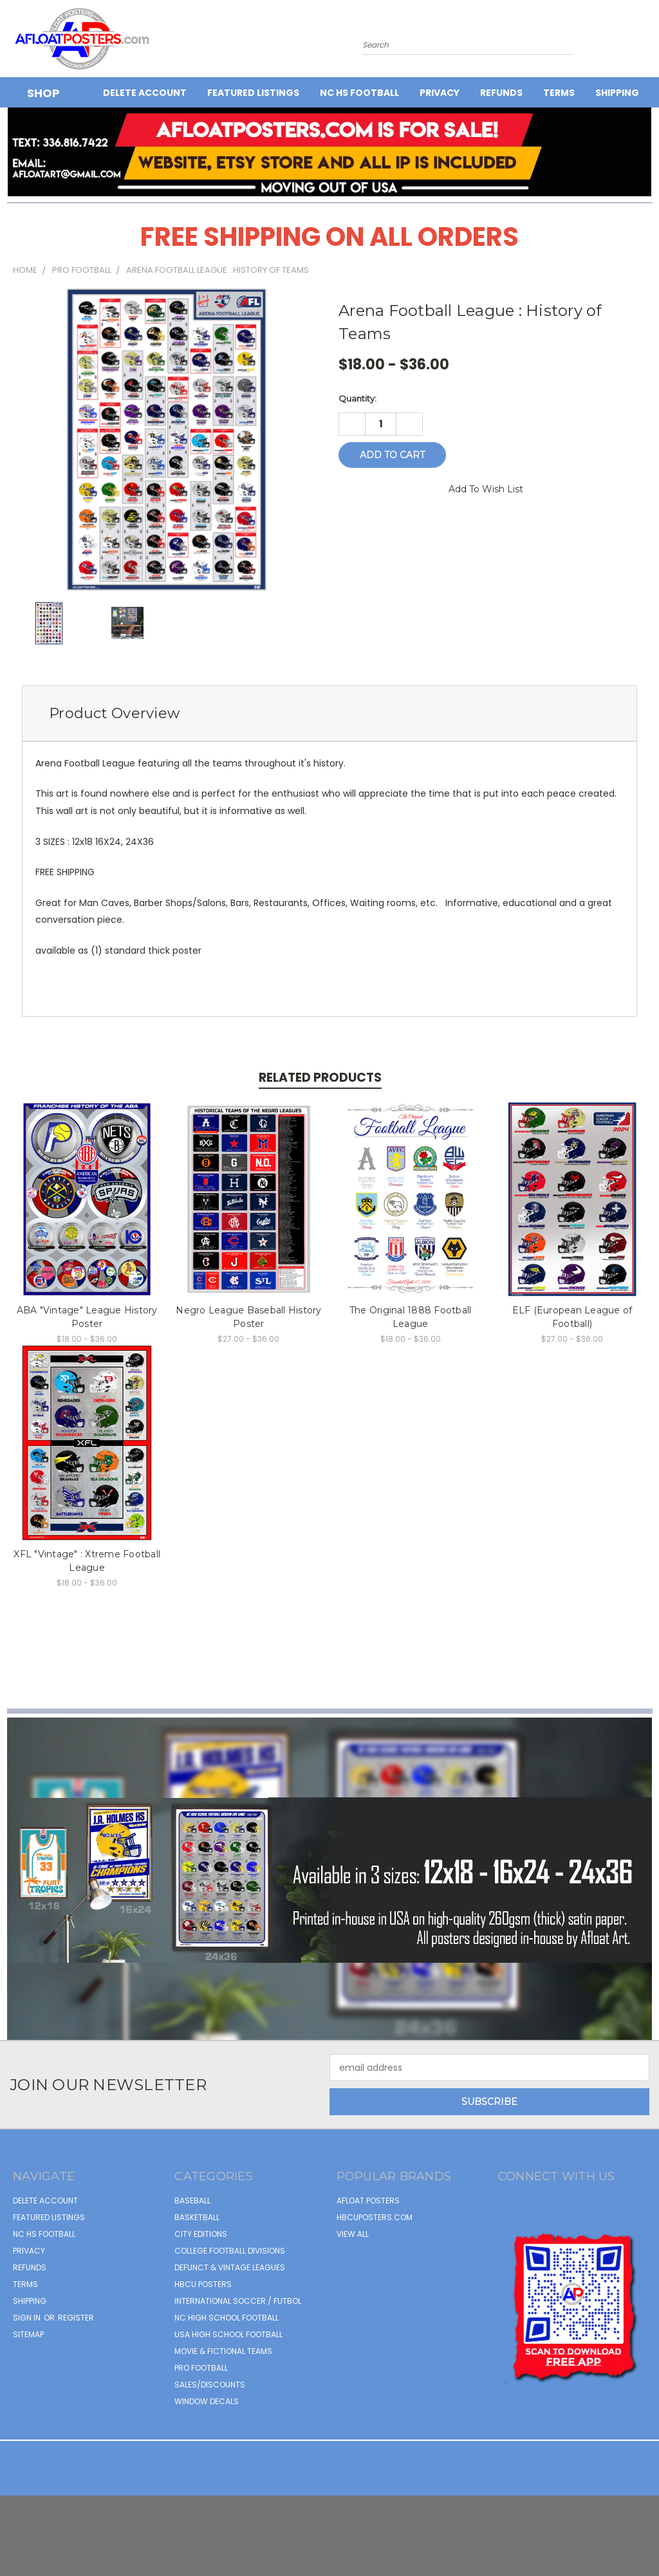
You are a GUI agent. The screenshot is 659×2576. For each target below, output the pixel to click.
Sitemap (28, 2334)
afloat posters (368, 2200)
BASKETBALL (196, 2217)
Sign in (27, 2317)
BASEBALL (192, 2200)
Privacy (439, 92)
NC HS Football (359, 92)
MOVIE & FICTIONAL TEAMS (223, 2351)
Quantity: (357, 398)
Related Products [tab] (320, 1077)
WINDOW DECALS (206, 2401)
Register (76, 2317)
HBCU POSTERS (203, 2284)
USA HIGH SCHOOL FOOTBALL (228, 2334)
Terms (559, 92)
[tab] (329, 713)
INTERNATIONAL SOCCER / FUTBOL (237, 2300)
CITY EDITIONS (200, 2234)
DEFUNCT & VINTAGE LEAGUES (229, 2267)
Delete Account (145, 92)
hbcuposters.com (375, 2217)
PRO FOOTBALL (201, 2367)
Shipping (617, 92)
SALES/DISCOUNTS (209, 2384)
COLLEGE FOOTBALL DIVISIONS (229, 2250)
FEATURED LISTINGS (253, 92)
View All (353, 2234)
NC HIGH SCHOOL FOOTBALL (226, 2317)
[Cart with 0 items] (646, 41)
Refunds (501, 92)
